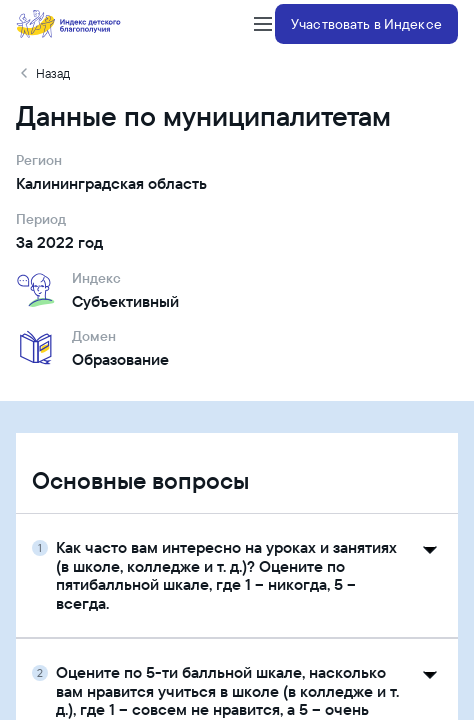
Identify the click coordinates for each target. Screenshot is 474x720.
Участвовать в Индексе (366, 24)
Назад (53, 73)
